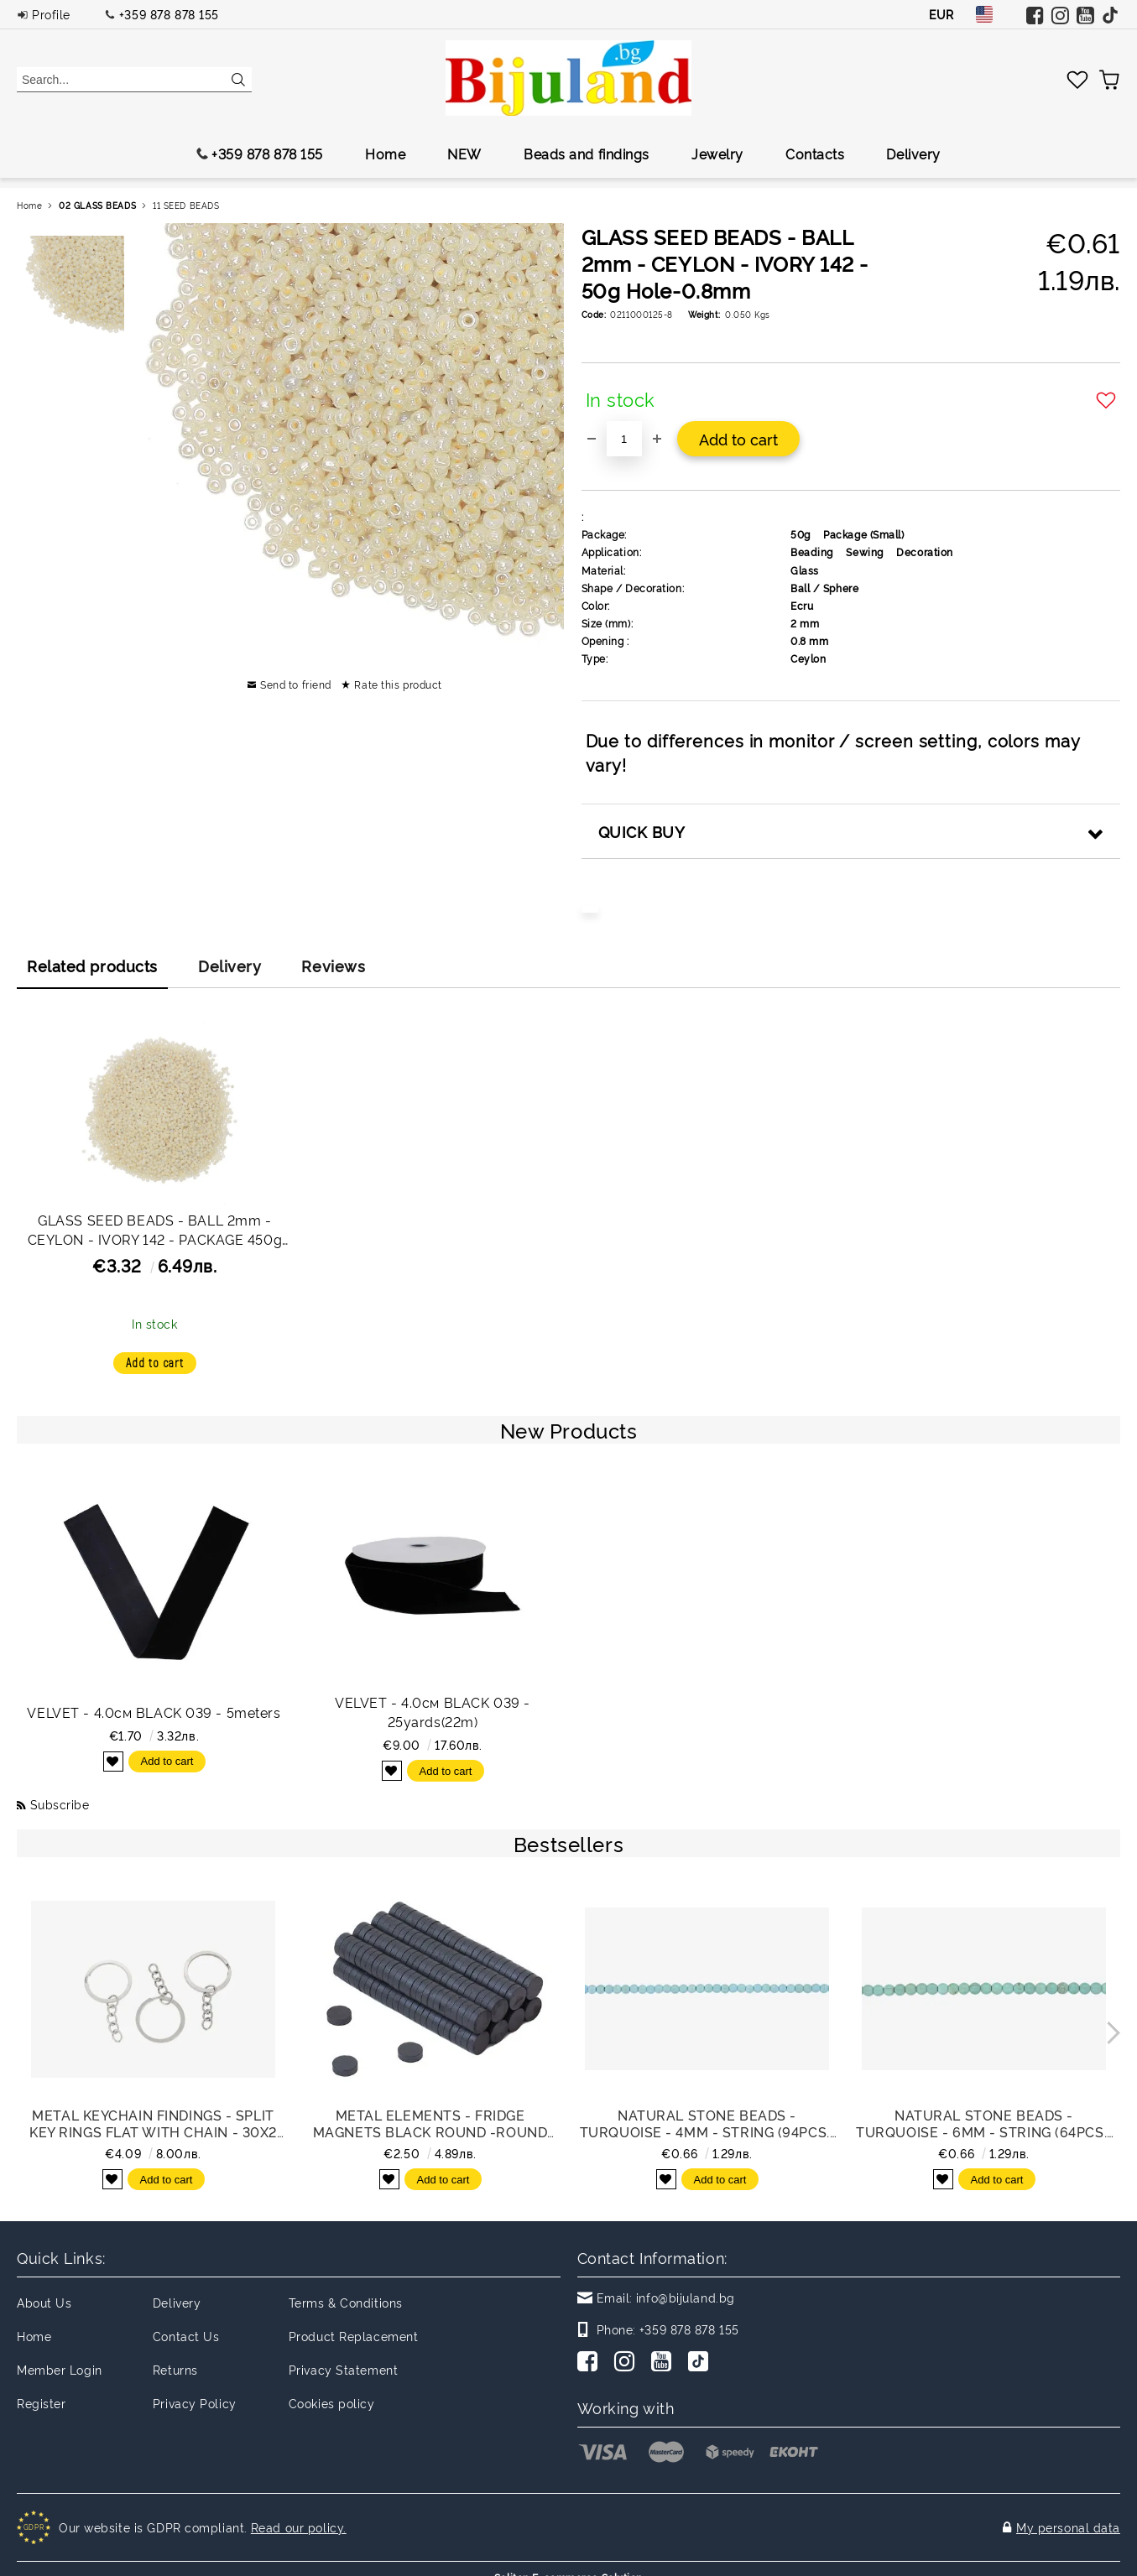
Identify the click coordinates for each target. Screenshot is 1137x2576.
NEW (464, 153)
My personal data (1068, 2519)
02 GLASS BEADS (97, 205)
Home (385, 153)
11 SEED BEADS (186, 205)
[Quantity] (624, 438)
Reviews (333, 965)
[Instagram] (627, 2363)
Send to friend (295, 684)
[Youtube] (664, 2363)
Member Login (59, 2369)
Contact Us (186, 2336)
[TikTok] (701, 2363)
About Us (44, 2302)
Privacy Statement (344, 2369)
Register (41, 2403)
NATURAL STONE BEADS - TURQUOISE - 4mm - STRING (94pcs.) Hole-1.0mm (707, 2123)
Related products (92, 965)
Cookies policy (332, 2403)
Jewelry (717, 153)
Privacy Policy (195, 2403)
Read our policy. (299, 2519)
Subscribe (60, 1804)
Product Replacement (354, 2336)
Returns (175, 2369)
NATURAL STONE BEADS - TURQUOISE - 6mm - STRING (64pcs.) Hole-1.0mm (983, 2123)
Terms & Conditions (346, 2302)
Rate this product (398, 684)
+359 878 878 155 (169, 14)
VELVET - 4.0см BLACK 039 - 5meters (153, 1712)
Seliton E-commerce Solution (568, 2560)
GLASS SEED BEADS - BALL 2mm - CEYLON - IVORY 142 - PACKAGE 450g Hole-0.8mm (155, 1231)
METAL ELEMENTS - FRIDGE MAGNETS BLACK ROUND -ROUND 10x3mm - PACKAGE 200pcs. (430, 2123)
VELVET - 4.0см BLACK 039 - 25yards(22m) (432, 1711)
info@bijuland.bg (685, 2297)
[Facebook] (590, 2363)
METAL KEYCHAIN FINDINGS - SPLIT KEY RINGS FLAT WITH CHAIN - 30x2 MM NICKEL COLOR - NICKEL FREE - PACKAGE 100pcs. (153, 2123)
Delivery (913, 153)
